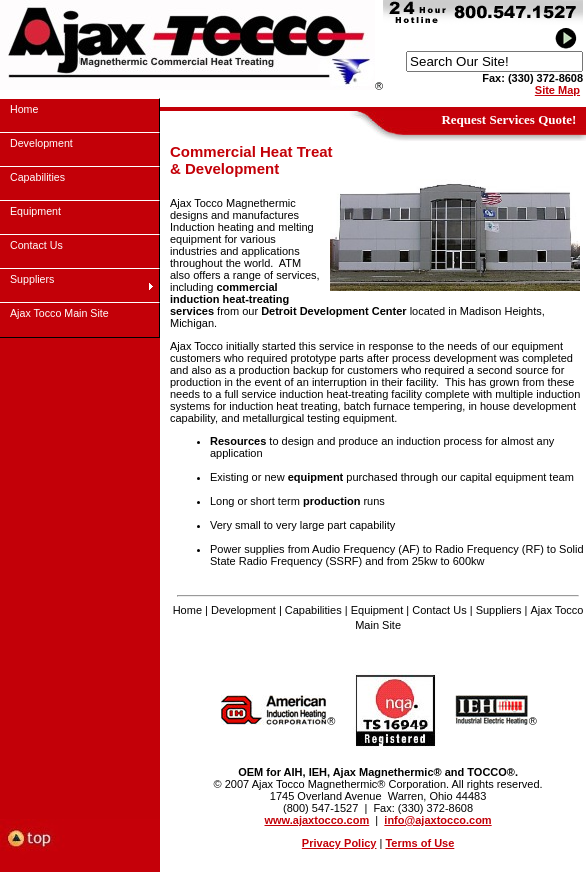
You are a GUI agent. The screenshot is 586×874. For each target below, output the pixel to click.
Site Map (557, 90)
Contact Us (439, 610)
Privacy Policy (339, 843)
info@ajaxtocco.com (437, 820)
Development (243, 610)
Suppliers (499, 610)
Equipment (377, 610)
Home (187, 610)
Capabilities (313, 610)
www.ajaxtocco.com (317, 820)
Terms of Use (419, 843)
